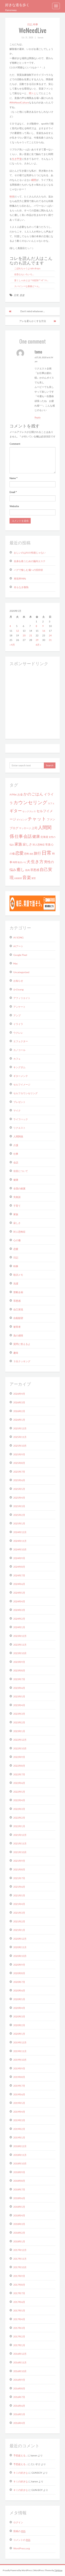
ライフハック (20, 1119)
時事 (35, 24)
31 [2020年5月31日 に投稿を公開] (50, 639)
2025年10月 (20, 1445)
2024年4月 (19, 1601)
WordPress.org (21, 2548)
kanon (41, 37)
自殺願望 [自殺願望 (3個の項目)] (18, 878)
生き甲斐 (17, 158)
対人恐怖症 (19, 1231)
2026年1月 (19, 1419)
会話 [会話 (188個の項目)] (27, 836)
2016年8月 (19, 2388)
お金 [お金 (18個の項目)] (20, 794)
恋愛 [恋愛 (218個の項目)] (19, 852)
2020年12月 (20, 1938)
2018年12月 (20, 2146)
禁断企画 (18, 1292)
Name (14, 478)
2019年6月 (19, 2094)
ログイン (18, 2522)
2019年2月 (19, 2128)
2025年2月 (19, 1514)
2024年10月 (20, 1549)
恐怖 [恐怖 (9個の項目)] (26, 853)
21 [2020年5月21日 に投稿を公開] (30, 635)
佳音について (20, 1170)
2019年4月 (19, 2111)
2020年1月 (19, 2033)
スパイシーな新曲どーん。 (27, 286)
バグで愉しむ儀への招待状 (28, 569)
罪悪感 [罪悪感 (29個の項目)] (34, 870)
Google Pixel (20, 954)
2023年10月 (20, 1653)
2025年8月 (19, 1462)
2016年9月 (19, 2379)
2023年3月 (19, 1713)
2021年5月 (19, 1895)
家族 (15, 1214)
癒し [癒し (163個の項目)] (21, 869)
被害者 (17, 1326)
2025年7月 (19, 1471)
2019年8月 (19, 2076)
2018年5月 (19, 2206)
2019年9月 (19, 2068)
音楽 (22, 295)
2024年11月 (20, 1540)
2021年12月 (20, 1834)
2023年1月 (19, 1731)
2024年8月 (19, 1566)
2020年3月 (19, 2016)
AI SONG (18, 937)
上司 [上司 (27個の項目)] (34, 828)
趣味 (15, 1352)
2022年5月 (19, 1791)
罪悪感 (17, 1300)
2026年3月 (19, 1402)
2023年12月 (20, 1635)
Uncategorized (21, 972)
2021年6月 (19, 1886)
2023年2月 (19, 1722)
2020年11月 (20, 1947)
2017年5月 (19, 2310)
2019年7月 (19, 2085)
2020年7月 (19, 1981)
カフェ (17, 1058)
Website (14, 506)
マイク (17, 1110)
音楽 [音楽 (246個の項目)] (26, 877)
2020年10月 (20, 1955)
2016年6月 (19, 2405)
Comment (15, 443)
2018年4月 (19, 2215)
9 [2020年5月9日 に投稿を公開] (43, 626)
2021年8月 (19, 1869)
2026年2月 (19, 1411)
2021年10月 (20, 1852)
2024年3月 (19, 1609)
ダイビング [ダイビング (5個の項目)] (22, 819)
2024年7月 (19, 1575)
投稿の (19, 2531)
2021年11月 (20, 1843)
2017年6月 (19, 2301)
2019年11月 (20, 2051)
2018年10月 (20, 2163)
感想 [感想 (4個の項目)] (31, 854)
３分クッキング (21, 1361)
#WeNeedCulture (19, 102)
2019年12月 (20, 2042)
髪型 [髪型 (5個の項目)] (34, 878)
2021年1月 (19, 1929)
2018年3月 (19, 2223)
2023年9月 (19, 1661)
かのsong (18, 989)
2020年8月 (19, 1973)
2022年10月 (20, 1748)
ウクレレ (18, 1032)
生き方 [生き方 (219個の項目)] (37, 861)
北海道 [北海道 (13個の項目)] (44, 836)
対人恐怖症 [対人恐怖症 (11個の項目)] (39, 844)
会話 (15, 1162)
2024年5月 (19, 1592)
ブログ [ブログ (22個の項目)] (14, 828)
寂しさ (17, 1222)
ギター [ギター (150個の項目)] (16, 810)
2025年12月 (20, 1428)
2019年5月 (19, 2102)
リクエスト (19, 1127)
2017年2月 (19, 2336)
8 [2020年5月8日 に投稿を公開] (36, 626)
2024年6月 (19, 1583)
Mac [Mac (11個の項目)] (14, 794)
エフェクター (20, 1041)
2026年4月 (19, 1393)
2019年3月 (19, 2120)
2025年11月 (20, 1436)
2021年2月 (19, 1921)
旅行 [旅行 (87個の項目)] (37, 853)
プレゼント (19, 1101)
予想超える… (20, 2455)
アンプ (17, 1015)
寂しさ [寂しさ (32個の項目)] (27, 844)
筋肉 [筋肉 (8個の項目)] (27, 870)
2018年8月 (19, 2180)
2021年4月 (19, 1903)
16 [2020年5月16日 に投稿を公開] (43, 630)
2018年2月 (19, 2232)
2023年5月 (19, 1696)
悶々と (32, 93)
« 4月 (12, 644)
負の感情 (18, 1335)
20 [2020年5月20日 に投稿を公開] (24, 635)
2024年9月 (19, 1558)
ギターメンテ (20, 1075)
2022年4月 (19, 1800)
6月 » (38, 644)
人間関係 (18, 1136)
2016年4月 (19, 2422)
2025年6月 (19, 1480)
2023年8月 (19, 1670)
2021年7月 (19, 1878)
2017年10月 (20, 2267)
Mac (15, 963)
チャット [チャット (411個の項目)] (37, 818)
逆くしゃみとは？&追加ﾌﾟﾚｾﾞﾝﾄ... (31, 280)
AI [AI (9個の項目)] (11, 794)
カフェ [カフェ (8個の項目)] (51, 803)
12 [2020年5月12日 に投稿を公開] (17, 630)
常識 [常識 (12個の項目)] (47, 844)
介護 (15, 1145)
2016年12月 (20, 2353)
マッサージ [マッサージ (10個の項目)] (25, 828)
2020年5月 (19, 1999)
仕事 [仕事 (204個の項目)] (19, 836)
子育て (17, 1205)
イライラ (18, 1023)
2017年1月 (19, 2345)
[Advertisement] (32, 702)
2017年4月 (19, 2319)
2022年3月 (19, 1808)
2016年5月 (19, 2414)
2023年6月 (19, 1687)
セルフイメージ (21, 1084)
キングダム (19, 1067)
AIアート (18, 946)
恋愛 (15, 1248)
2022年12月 (20, 1739)
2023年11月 (20, 1644)
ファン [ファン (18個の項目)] (51, 819)
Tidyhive (58, 2570)
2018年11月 (20, 2154)
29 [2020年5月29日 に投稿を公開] (37, 639)
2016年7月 (19, 2397)
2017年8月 (19, 2284)
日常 (16, 295)
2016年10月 (20, 2371)
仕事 (15, 1153)
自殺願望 (18, 1318)
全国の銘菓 (19, 1188)
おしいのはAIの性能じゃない (30, 552)
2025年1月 (19, 1523)
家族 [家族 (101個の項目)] (18, 844)
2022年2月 (19, 1817)
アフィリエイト (21, 997)
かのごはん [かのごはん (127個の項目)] (33, 794)
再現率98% (20, 578)
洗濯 (15, 1283)
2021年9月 (19, 1860)
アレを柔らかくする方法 (32, 320)
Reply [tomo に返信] (37, 417)
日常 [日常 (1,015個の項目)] (47, 852)
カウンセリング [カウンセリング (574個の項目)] (30, 802)
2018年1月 (19, 2241)
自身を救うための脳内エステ (29, 561)
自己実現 (18, 1309)
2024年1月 (19, 1627)
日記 (29, 24)
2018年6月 (19, 2198)
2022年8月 (19, 1765)
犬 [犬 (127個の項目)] (28, 861)
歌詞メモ (18, 1274)
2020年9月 (19, 1964)
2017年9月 (19, 2275)
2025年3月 (19, 1506)
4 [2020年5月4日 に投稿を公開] (10, 626)
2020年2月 (19, 2025)
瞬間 (33, 179)
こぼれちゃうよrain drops (27, 268)
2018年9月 (19, 2172)
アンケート (19, 1006)
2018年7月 (19, 2189)
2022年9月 (19, 1756)
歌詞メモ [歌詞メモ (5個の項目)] (22, 862)
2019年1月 (19, 2137)
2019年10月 (20, 2059)
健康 (15, 1179)
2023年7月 (19, 1679)
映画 (12, 196)
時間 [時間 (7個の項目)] (15, 862)
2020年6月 (19, 1990)
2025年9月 (19, 1454)
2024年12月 (20, 1532)
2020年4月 (19, 2007)
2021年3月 (19, 1912)
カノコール (19, 1049)
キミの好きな (20, 2472)
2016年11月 (20, 2362)
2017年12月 (20, 2249)
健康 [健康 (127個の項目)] (36, 836)
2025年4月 (19, 1497)
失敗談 (17, 1196)
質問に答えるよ (21, 1343)
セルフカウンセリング (25, 1093)
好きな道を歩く (17, 4)
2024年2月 (19, 1618)
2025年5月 (19, 1488)
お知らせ (18, 980)
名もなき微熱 (21, 587)
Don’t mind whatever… (32, 311)
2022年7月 (19, 1774)
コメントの (21, 2539)
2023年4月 (19, 1705)
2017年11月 (20, 2258)
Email (13, 492)
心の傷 (17, 1240)
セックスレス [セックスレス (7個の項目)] (29, 811)
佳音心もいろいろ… (24, 274)
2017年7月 (19, 2293)
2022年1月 (19, 1826)
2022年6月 (19, 1782)
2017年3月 (19, 2327)
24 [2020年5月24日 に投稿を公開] (50, 635)
